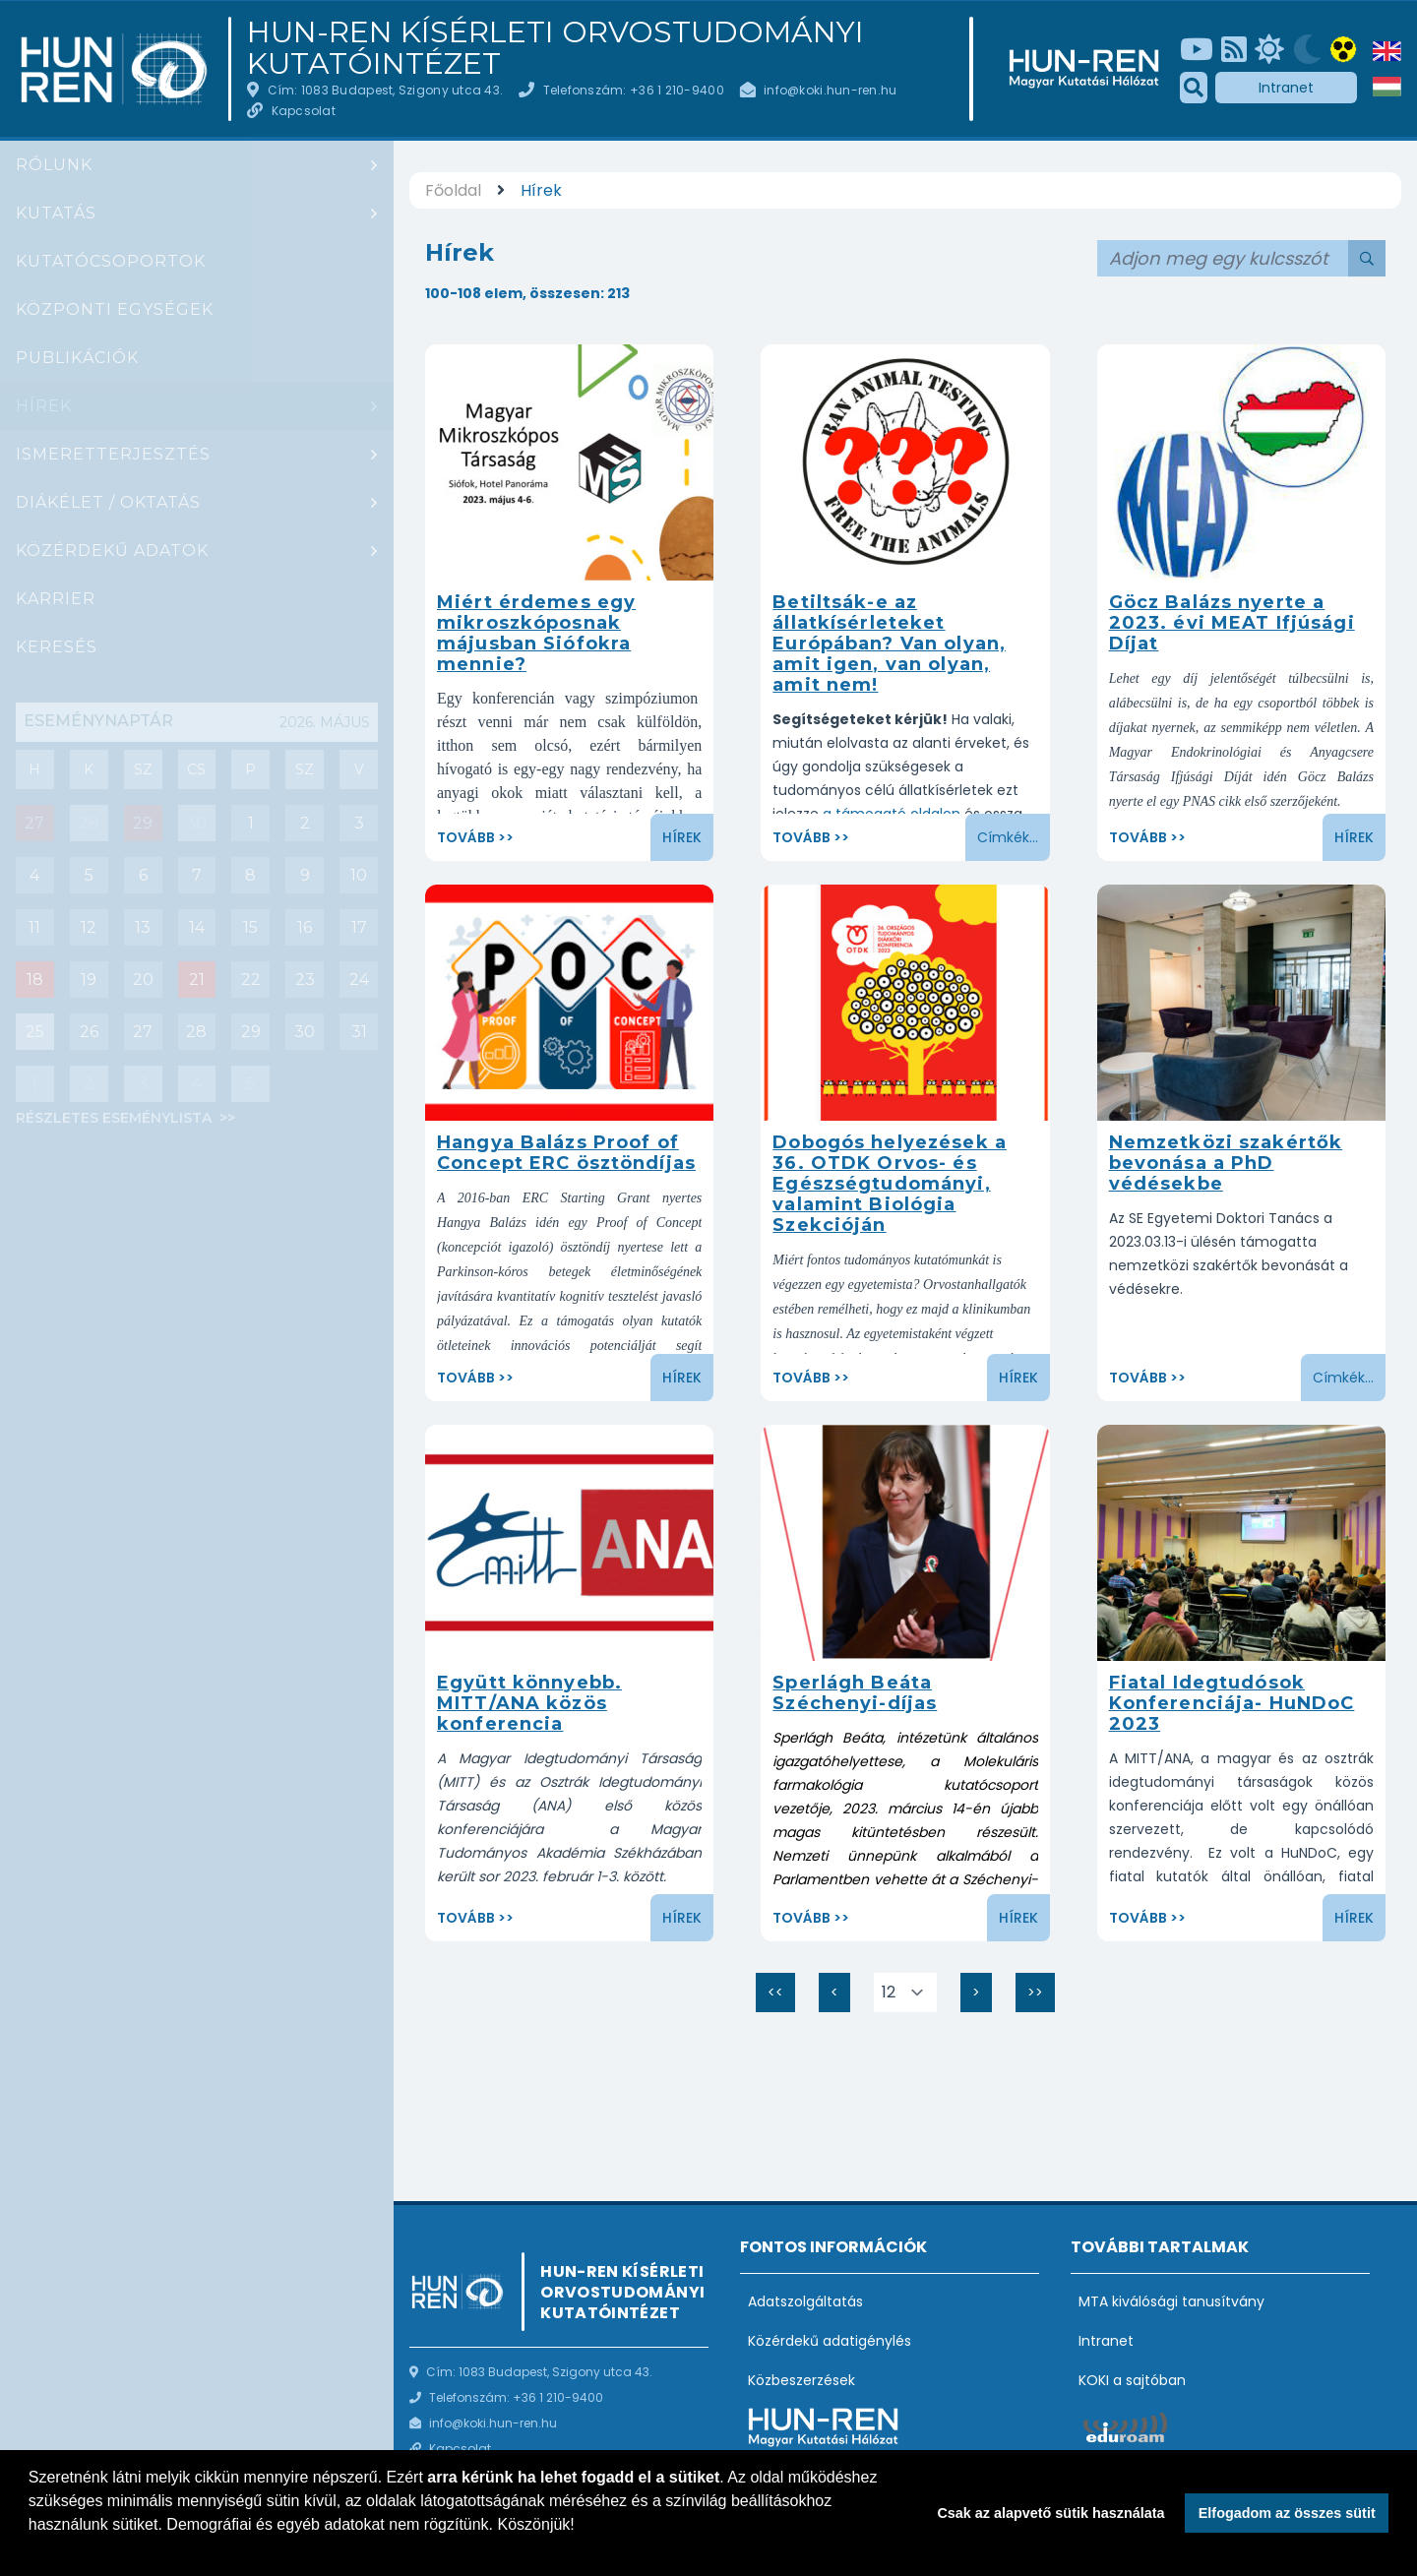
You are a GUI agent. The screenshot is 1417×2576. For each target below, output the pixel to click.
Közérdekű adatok (112, 550)
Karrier (55, 598)
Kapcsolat (304, 110)
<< (781, 1997)
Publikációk (77, 357)
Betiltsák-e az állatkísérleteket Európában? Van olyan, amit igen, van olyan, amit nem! (889, 643)
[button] (31, 2550)
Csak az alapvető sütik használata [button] (1050, 2513)
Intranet (1286, 87)
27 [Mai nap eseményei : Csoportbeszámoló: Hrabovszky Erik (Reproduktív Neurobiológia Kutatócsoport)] (34, 823)
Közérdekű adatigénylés (829, 2341)
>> (1041, 1997)
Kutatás (56, 213)
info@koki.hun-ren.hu (830, 90)
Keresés (56, 647)
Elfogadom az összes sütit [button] (1287, 2513)
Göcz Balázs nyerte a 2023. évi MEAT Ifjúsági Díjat (1232, 622)
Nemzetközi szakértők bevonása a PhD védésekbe (1226, 1163)
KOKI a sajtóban (1132, 2380)
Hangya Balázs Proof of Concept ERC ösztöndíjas (566, 1153)
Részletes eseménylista (116, 1118)
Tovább (466, 837)
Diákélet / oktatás (108, 502)
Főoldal (453, 190)
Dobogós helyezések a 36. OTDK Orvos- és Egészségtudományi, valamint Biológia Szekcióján (889, 1184)
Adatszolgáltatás (805, 2301)
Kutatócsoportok (111, 261)
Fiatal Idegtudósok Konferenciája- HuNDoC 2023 (1232, 1703)
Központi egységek (115, 309)
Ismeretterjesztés (113, 454)
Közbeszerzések (801, 2380)
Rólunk (54, 164)
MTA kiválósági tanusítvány (1171, 2301)
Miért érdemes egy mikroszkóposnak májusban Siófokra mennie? (536, 633)
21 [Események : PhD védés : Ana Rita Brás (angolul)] (197, 979)
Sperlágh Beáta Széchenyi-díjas (854, 1693)
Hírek (44, 406)
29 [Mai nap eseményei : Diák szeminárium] (143, 823)
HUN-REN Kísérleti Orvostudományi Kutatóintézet (555, 48)
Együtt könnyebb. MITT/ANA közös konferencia (529, 1703)
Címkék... (1007, 837)
